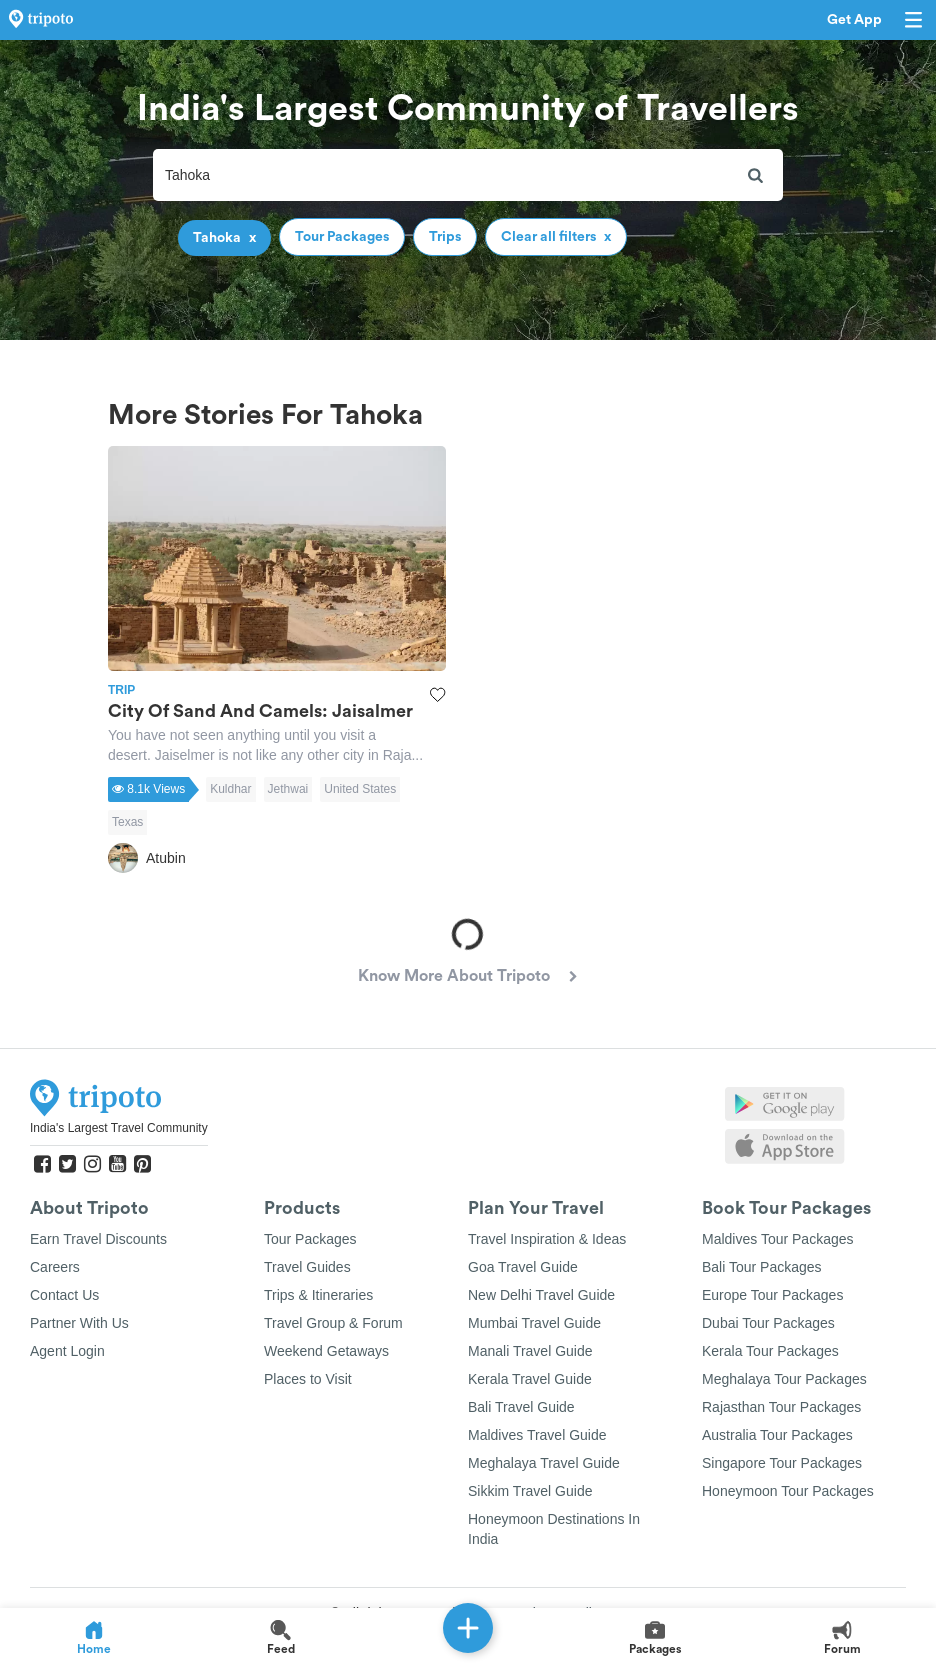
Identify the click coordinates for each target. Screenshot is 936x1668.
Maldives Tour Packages (777, 1239)
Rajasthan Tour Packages (781, 1407)
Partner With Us (79, 1323)
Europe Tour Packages (772, 1295)
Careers (55, 1267)
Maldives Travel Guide (537, 1435)
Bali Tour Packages (762, 1267)
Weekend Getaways (326, 1351)
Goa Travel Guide (523, 1267)
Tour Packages (310, 1239)
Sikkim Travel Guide (530, 1491)
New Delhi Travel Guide (541, 1295)
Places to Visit (308, 1379)
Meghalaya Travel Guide (544, 1463)
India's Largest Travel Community (119, 1128)
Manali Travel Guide (530, 1351)
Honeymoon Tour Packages (788, 1491)
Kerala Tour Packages (770, 1351)
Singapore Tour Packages (782, 1463)
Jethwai (288, 789)
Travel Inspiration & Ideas (547, 1239)
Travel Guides (307, 1267)
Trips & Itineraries (318, 1295)
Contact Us (64, 1295)
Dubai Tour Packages (768, 1323)
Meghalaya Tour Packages (784, 1379)
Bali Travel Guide (521, 1407)
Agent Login (67, 1351)
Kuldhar (230, 789)
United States (360, 789)
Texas (127, 822)
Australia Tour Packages (777, 1435)
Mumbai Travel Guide (534, 1323)
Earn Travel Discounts (98, 1239)
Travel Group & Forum (333, 1323)
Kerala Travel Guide (530, 1379)
